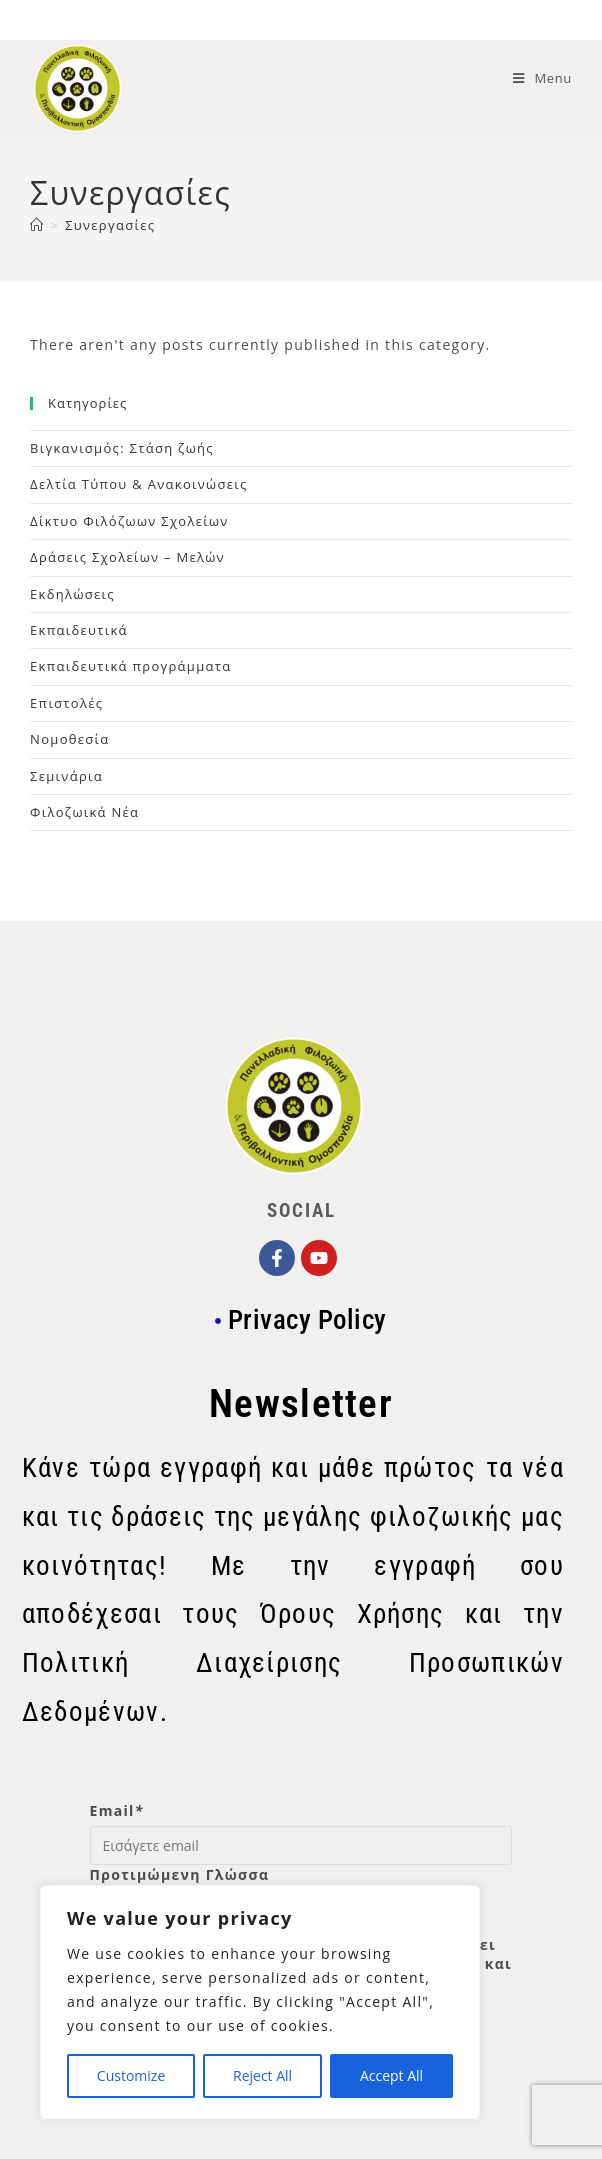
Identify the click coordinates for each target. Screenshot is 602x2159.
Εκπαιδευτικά (79, 630)
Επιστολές (66, 703)
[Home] (37, 225)
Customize (131, 2075)
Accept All (391, 2075)
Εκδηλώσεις (72, 594)
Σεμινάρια (66, 776)
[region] (260, 2002)
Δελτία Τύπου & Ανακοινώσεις (138, 484)
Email (117, 1810)
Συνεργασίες (110, 225)
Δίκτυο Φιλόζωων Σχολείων (129, 521)
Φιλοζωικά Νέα (84, 812)
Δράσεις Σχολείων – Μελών (127, 557)
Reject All (262, 2075)
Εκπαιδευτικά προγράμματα (130, 666)
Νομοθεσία (69, 739)
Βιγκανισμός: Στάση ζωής (122, 448)
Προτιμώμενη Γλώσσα (180, 1874)
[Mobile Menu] (542, 78)
